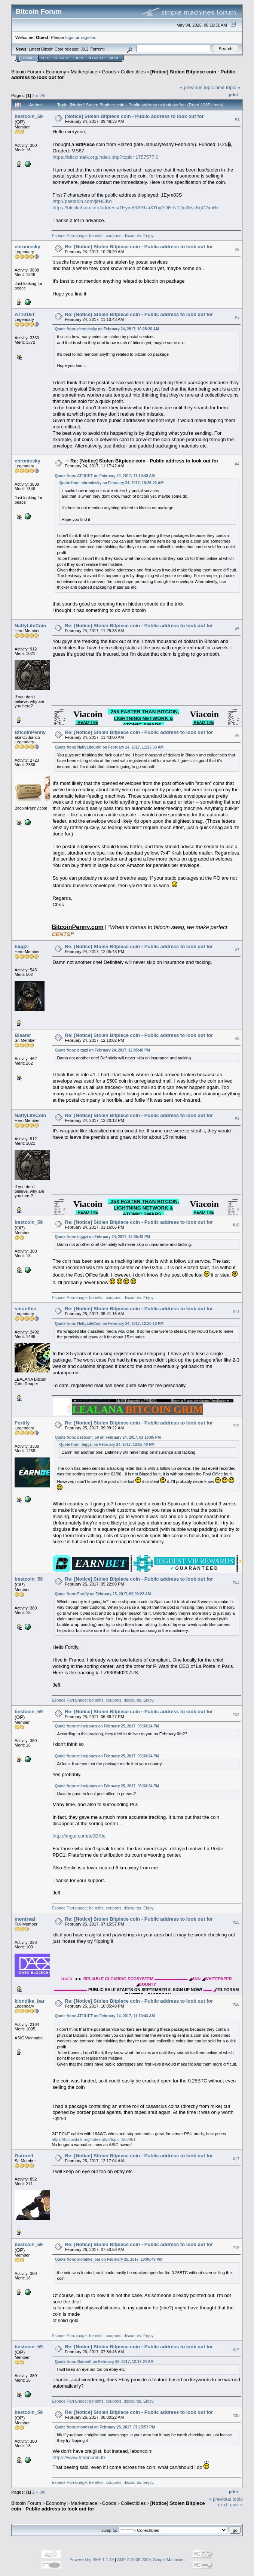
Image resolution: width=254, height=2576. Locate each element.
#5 (237, 628)
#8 (237, 1038)
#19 (236, 2350)
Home (28, 58)
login (70, 37)
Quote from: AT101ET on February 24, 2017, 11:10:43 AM (105, 476)
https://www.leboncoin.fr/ (78, 2457)
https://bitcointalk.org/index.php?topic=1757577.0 (105, 157)
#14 (236, 1714)
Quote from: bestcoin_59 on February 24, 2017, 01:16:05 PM (107, 1437)
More (114, 58)
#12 (236, 1425)
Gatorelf (24, 2155)
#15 (236, 1922)
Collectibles (133, 72)
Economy (56, 72)
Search (61, 58)
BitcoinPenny (30, 732)
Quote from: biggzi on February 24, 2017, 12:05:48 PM (102, 1050)
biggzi (22, 946)
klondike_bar (30, 2001)
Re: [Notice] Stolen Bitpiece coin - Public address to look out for (139, 246)
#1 (237, 119)
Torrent (97, 49)
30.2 (84, 49)
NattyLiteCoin (30, 625)
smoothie (25, 1308)
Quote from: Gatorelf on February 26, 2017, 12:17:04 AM (104, 2362)
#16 (236, 2004)
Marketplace (84, 72)
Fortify (22, 1423)
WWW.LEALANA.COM (95, 1400)
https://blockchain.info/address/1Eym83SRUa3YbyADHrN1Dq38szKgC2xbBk (135, 207)
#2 (237, 249)
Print (233, 94)
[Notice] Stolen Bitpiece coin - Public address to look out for (134, 116)
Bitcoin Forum (26, 72)
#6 (237, 735)
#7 (237, 949)
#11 (236, 1312)
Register (96, 58)
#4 (237, 464)
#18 (236, 2247)
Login (78, 58)
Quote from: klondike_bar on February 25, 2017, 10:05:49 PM (108, 2259)
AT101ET (25, 314)
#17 (236, 2159)
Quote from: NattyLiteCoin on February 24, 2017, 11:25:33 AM (109, 747)
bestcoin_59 (29, 116)
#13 (236, 1582)
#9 (237, 1118)
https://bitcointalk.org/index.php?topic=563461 (93, 2139)
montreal (25, 1919)
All (42, 95)
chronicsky (27, 246)
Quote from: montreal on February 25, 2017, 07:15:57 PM (105, 2427)
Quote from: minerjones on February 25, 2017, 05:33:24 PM (107, 1726)
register (88, 37)
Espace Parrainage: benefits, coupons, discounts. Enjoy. (103, 235)
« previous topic (197, 87)
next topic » (228, 87)
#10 (236, 1225)
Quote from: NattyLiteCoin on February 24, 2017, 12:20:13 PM (109, 1324)
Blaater (23, 1035)
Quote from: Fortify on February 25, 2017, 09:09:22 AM (103, 1594)
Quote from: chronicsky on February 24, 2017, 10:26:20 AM (107, 329)
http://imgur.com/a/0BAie (78, 1836)
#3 (237, 317)
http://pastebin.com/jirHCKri (81, 201)
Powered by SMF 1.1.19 (92, 2559)
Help (45, 58)
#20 (236, 2415)
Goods (109, 72)
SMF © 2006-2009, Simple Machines (150, 2559)
